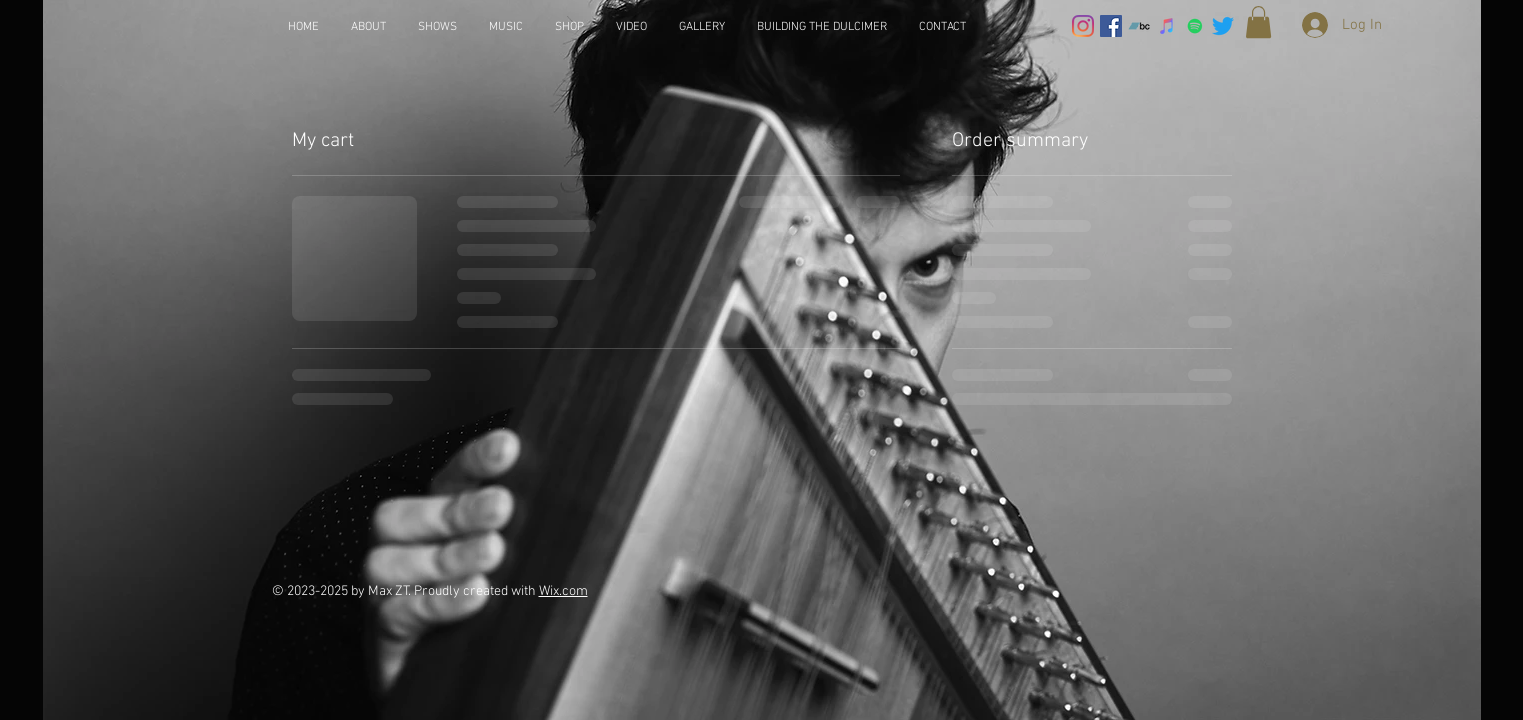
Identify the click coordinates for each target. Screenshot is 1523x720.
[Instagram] (1083, 26)
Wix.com (563, 591)
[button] (1258, 22)
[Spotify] (1195, 26)
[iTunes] (1167, 26)
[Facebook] (1111, 26)
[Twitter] (1223, 26)
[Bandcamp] (1139, 26)
